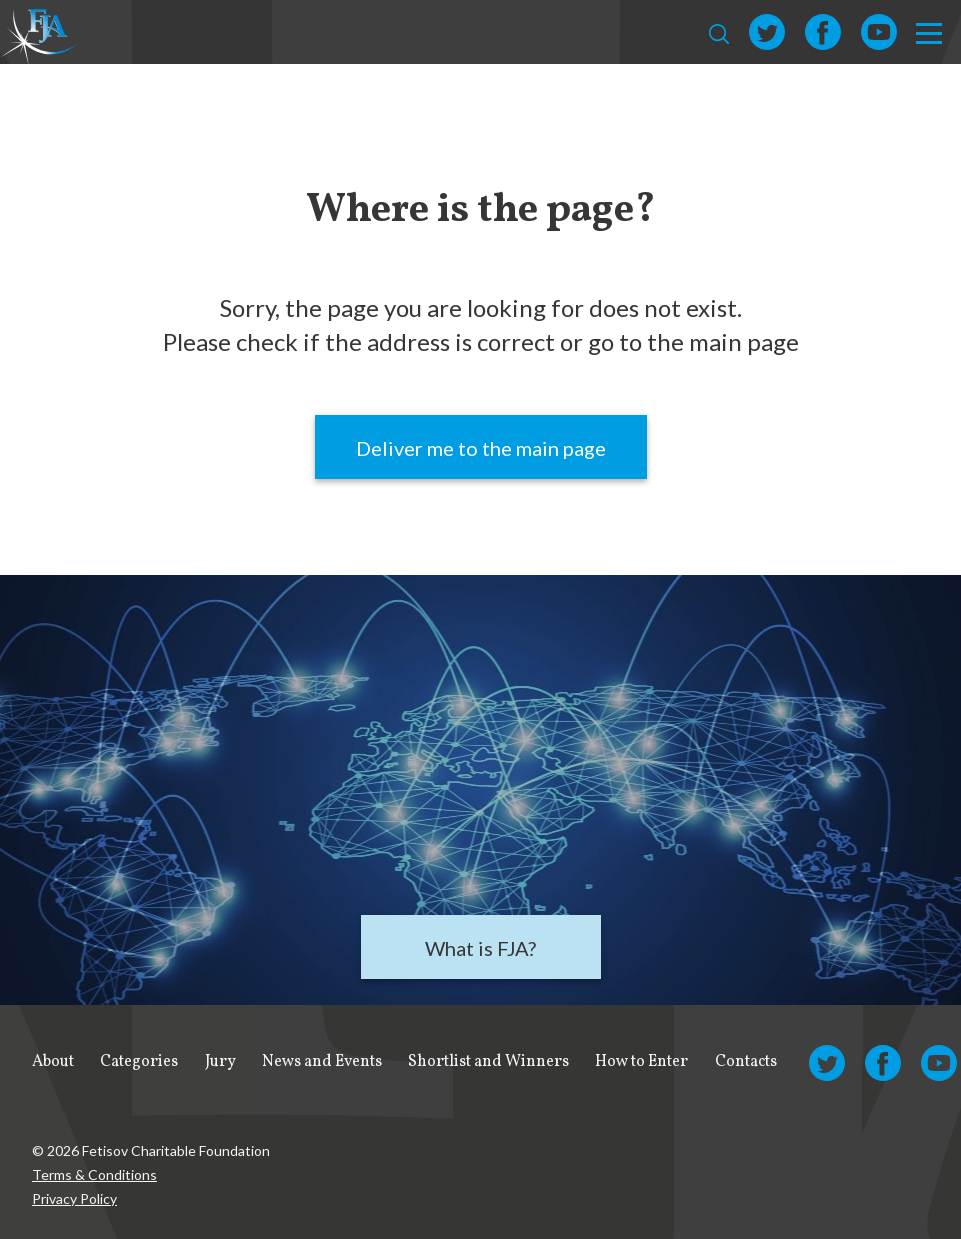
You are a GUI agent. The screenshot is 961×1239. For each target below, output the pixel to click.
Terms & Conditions (94, 1174)
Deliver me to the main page (481, 448)
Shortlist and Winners (488, 1062)
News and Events (322, 1062)
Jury (220, 1062)
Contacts (746, 1062)
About (53, 1062)
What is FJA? (480, 948)
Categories (139, 1062)
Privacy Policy (74, 1198)
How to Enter (641, 1062)
